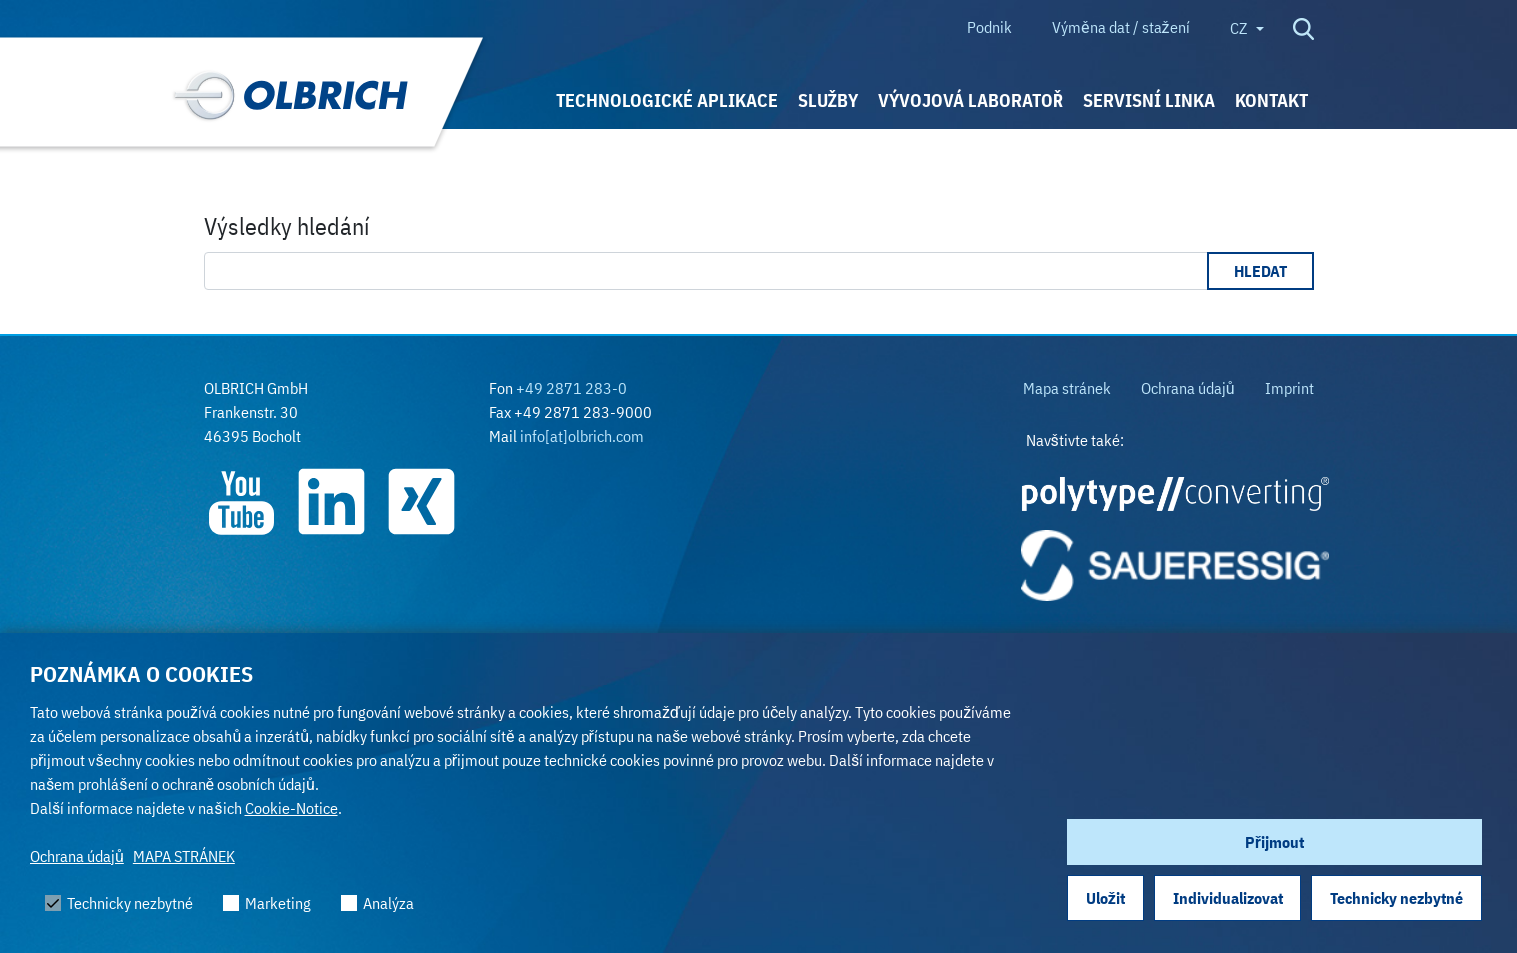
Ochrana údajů (77, 856)
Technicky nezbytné (1396, 898)
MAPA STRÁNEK (184, 856)
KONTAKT (1271, 100)
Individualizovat (1228, 898)
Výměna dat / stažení (1120, 27)
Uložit (1105, 898)
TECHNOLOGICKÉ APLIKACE (667, 100)
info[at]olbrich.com (582, 436)
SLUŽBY (828, 100)
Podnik (989, 27)
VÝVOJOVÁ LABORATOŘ (970, 100)
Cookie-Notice (291, 808)
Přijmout (1274, 842)
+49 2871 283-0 (571, 388)
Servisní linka (1149, 100)
